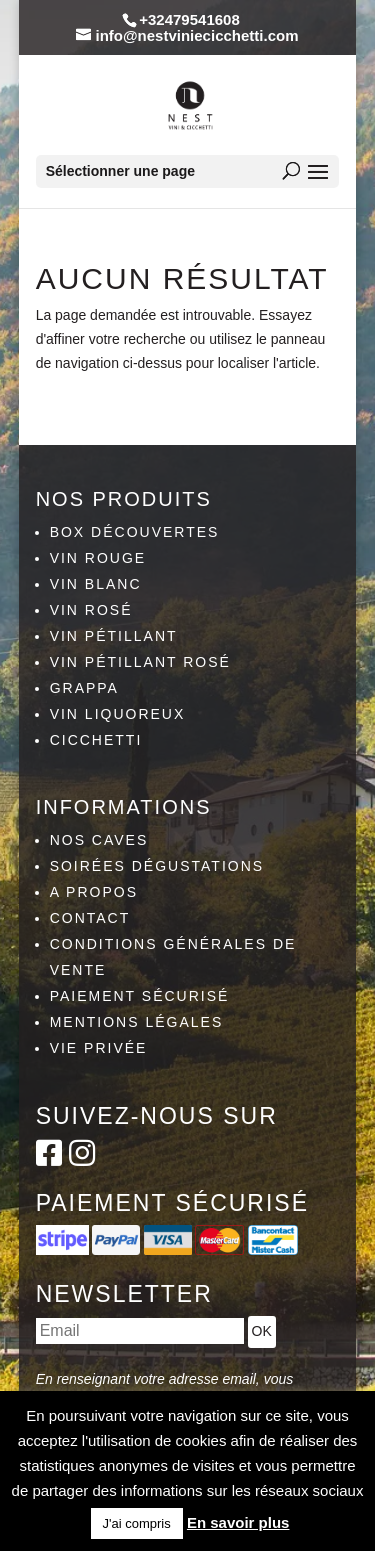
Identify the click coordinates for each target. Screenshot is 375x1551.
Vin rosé (91, 610)
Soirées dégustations (157, 866)
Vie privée (99, 1048)
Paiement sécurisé (140, 996)
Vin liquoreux (118, 714)
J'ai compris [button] (137, 1523)
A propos (94, 892)
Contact (90, 918)
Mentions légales (137, 1022)
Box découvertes (135, 532)
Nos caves (99, 840)
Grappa (84, 688)
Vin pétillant (114, 636)
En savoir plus (238, 1522)
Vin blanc (96, 584)
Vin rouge (98, 558)
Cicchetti (96, 740)
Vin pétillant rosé (140, 662)
